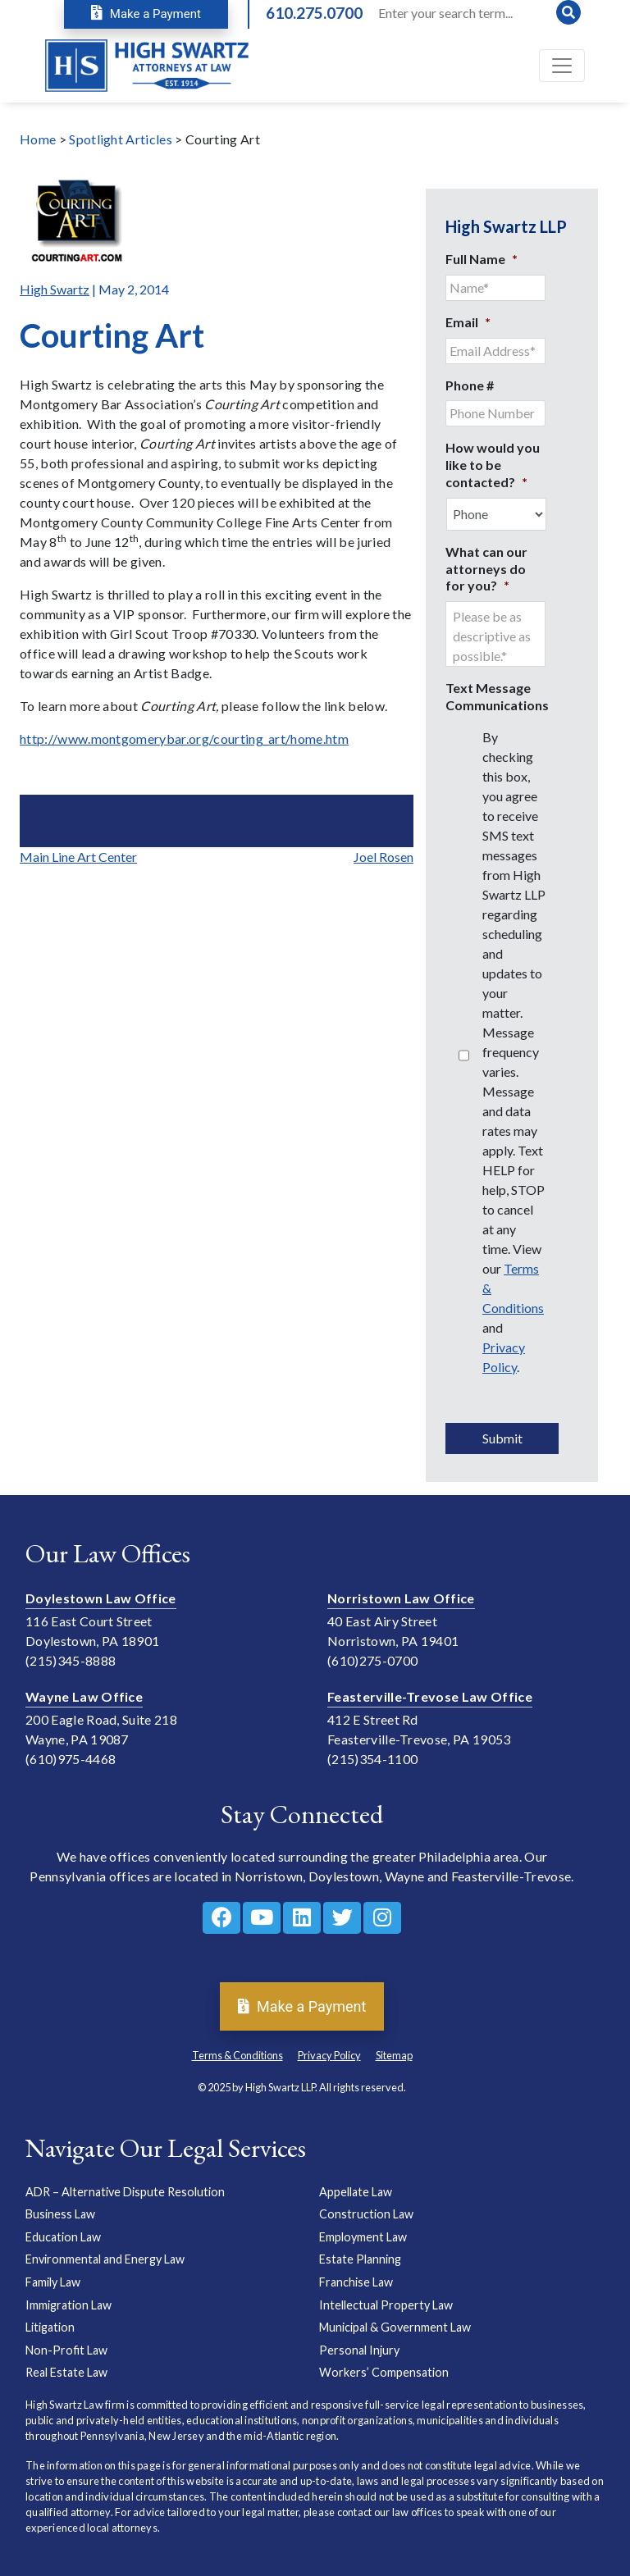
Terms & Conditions (237, 2055)
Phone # (469, 385)
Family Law (52, 2282)
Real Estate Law (66, 2372)
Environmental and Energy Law (105, 2259)
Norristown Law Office (401, 1598)
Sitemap (394, 2055)
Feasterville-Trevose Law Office (429, 1696)
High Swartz (54, 289)
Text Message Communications (497, 696)
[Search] (478, 12)
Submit (502, 1438)
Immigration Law (68, 2305)
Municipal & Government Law (395, 2327)
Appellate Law (355, 2192)
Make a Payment (146, 14)
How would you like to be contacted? (492, 465)
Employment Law (363, 2237)
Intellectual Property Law (386, 2305)
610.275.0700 (314, 12)
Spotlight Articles (120, 139)
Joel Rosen (383, 856)
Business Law (60, 2214)
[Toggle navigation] (562, 65)
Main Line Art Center (78, 856)
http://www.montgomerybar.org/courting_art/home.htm (184, 738)
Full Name (481, 259)
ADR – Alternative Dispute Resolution (125, 2192)
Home (38, 139)
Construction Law (366, 2214)
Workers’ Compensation (384, 2372)
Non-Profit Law (66, 2350)
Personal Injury (359, 2350)
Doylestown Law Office (100, 1598)
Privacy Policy (329, 2055)
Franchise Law (356, 2282)
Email (468, 322)
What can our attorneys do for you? (486, 569)
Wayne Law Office (84, 1696)
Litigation (50, 2327)
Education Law (63, 2237)
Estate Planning (360, 2259)
